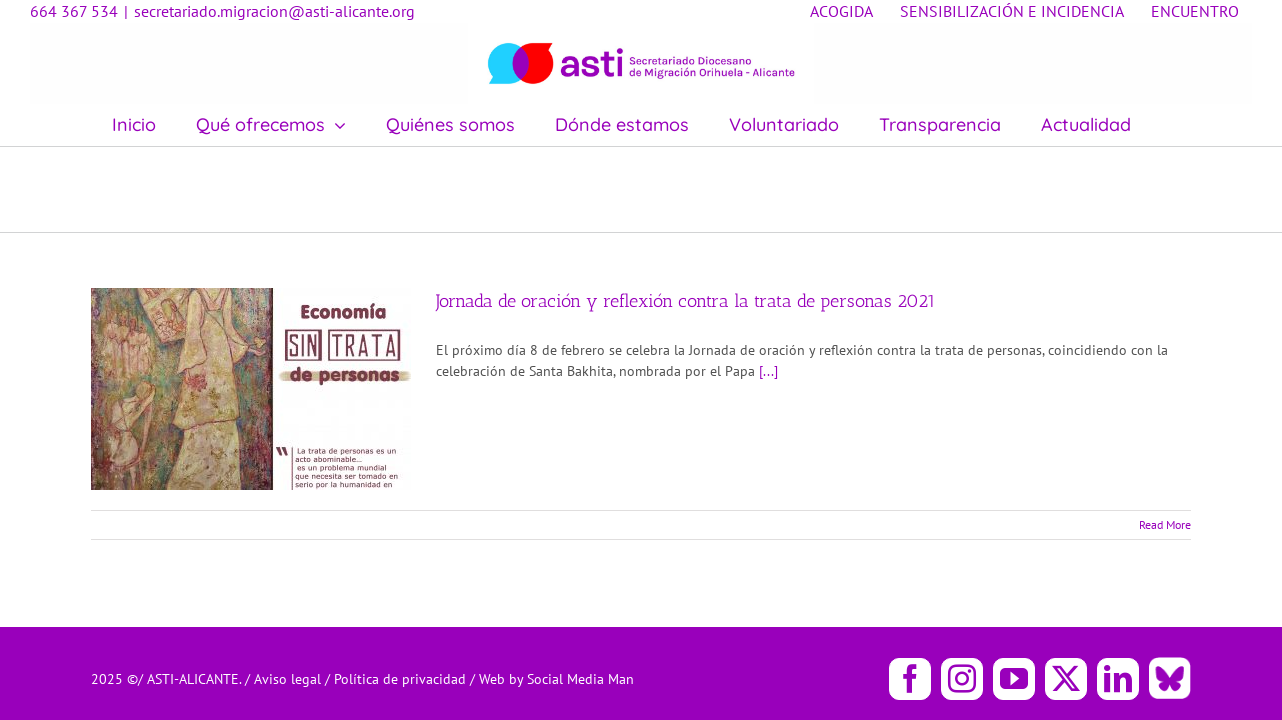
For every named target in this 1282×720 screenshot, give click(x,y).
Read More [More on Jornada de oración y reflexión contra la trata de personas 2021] (1165, 524)
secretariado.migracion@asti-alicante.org (274, 11)
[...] (768, 371)
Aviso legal (289, 679)
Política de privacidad (402, 679)
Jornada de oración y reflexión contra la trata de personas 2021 (686, 301)
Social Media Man (580, 679)
